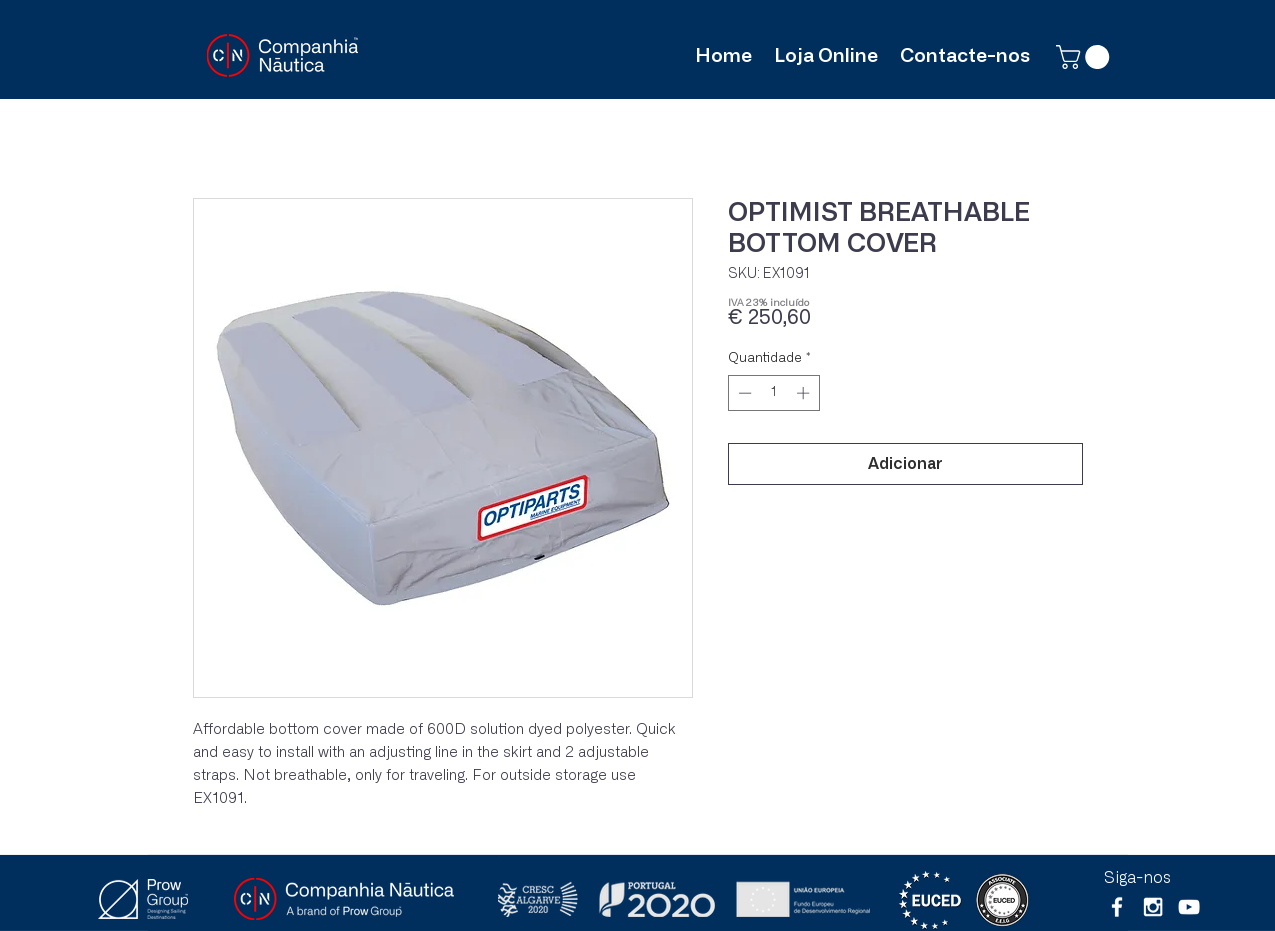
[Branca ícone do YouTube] (1189, 907)
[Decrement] (743, 393)
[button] (1085, 57)
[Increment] (805, 393)
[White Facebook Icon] (1117, 907)
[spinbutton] (773, 393)
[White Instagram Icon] (1153, 907)
